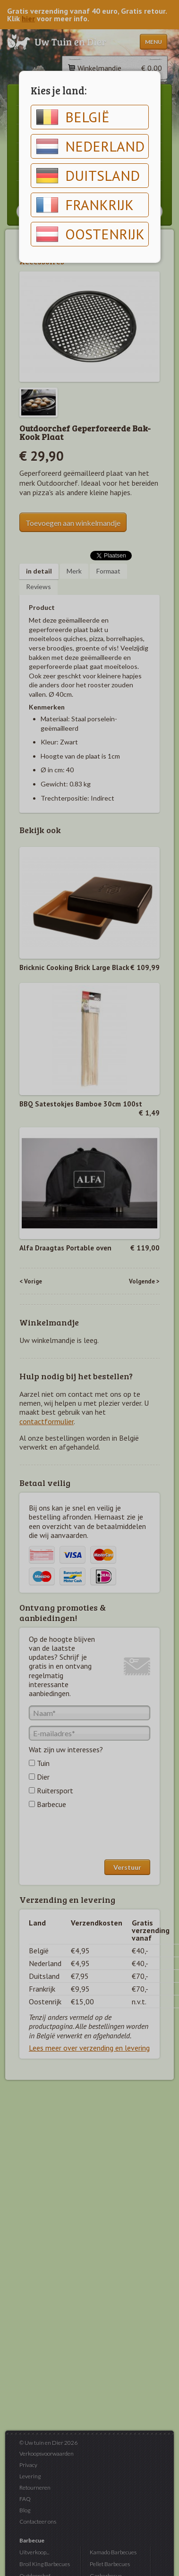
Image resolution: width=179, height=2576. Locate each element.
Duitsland (88, 175)
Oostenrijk (90, 234)
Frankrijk (85, 205)
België (73, 117)
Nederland (90, 146)
